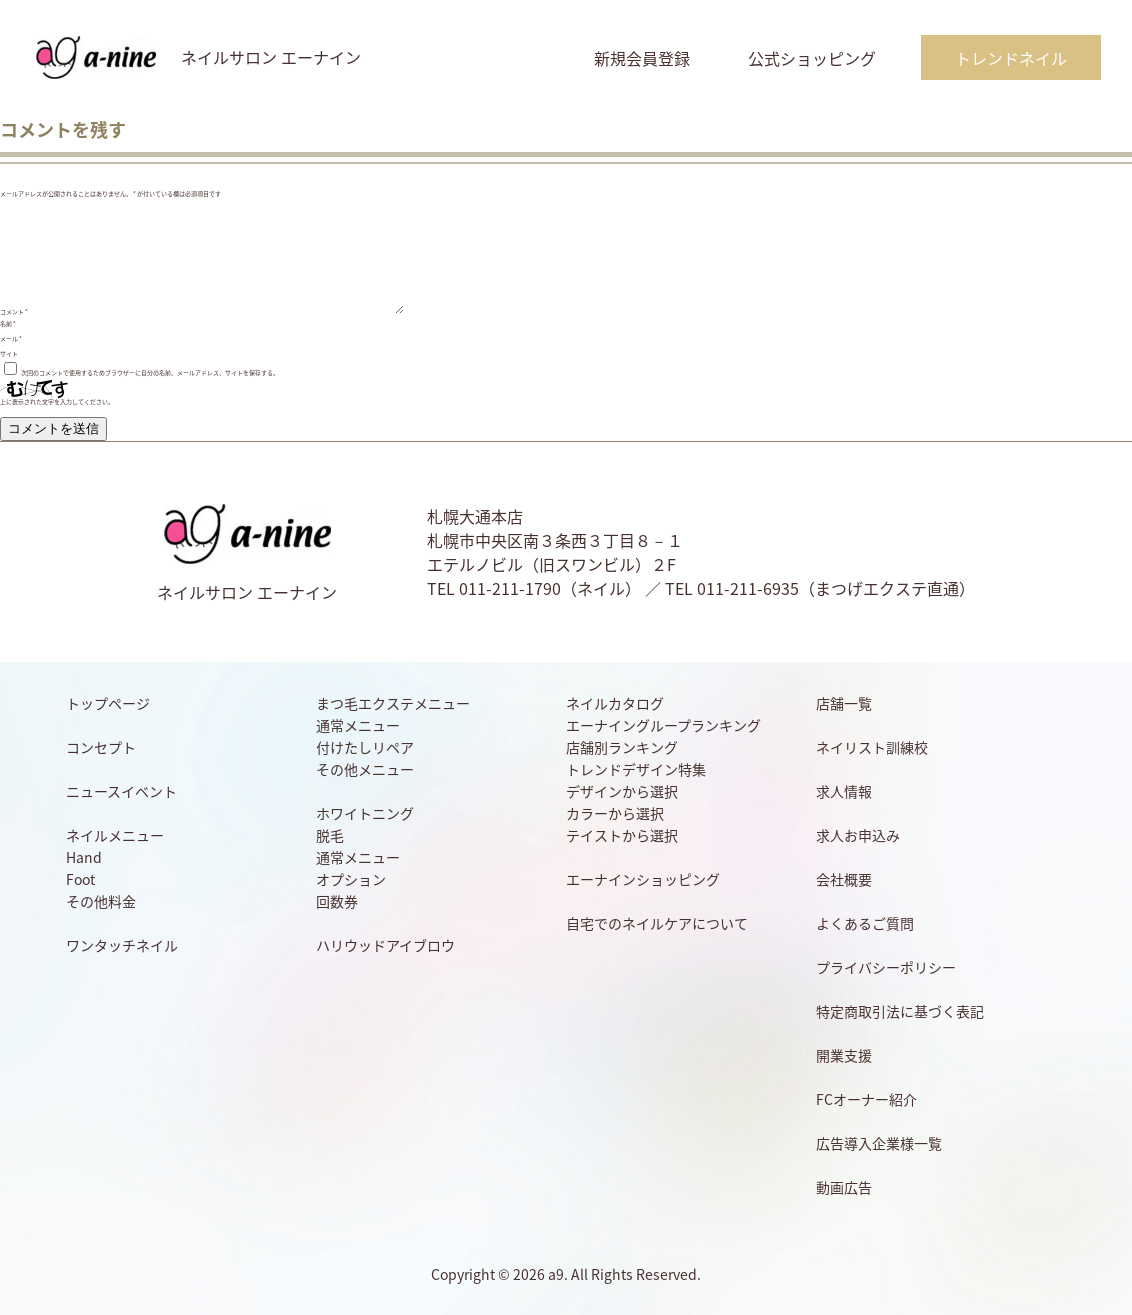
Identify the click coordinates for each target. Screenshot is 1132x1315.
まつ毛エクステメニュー (393, 703)
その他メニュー (365, 769)
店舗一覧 (844, 703)
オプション (351, 879)
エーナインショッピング (643, 879)
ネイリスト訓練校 (872, 747)
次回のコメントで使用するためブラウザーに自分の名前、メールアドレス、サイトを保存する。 (150, 372)
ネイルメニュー (115, 835)
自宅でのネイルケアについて (657, 923)
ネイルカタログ (615, 703)
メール (11, 338)
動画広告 (844, 1187)
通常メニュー (358, 725)
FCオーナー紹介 (866, 1099)
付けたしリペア (365, 747)
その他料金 (101, 901)
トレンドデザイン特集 (636, 769)
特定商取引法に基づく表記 (900, 1011)
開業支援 (844, 1055)
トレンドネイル (1011, 58)
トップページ (108, 703)
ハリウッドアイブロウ (385, 945)
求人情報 (844, 791)
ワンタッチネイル (122, 945)
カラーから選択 (615, 813)
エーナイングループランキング (663, 725)
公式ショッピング (812, 58)
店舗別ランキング (622, 747)
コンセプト (101, 747)
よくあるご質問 (865, 923)
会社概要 (844, 879)
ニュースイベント (121, 791)
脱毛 (330, 835)
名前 (8, 323)
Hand (84, 857)
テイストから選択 (622, 835)
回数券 (337, 901)
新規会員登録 (642, 58)
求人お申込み (858, 835)
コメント (14, 311)
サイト (9, 353)
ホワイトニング (365, 813)
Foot (80, 879)
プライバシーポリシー (886, 967)
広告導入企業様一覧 (879, 1143)
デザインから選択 (622, 791)
